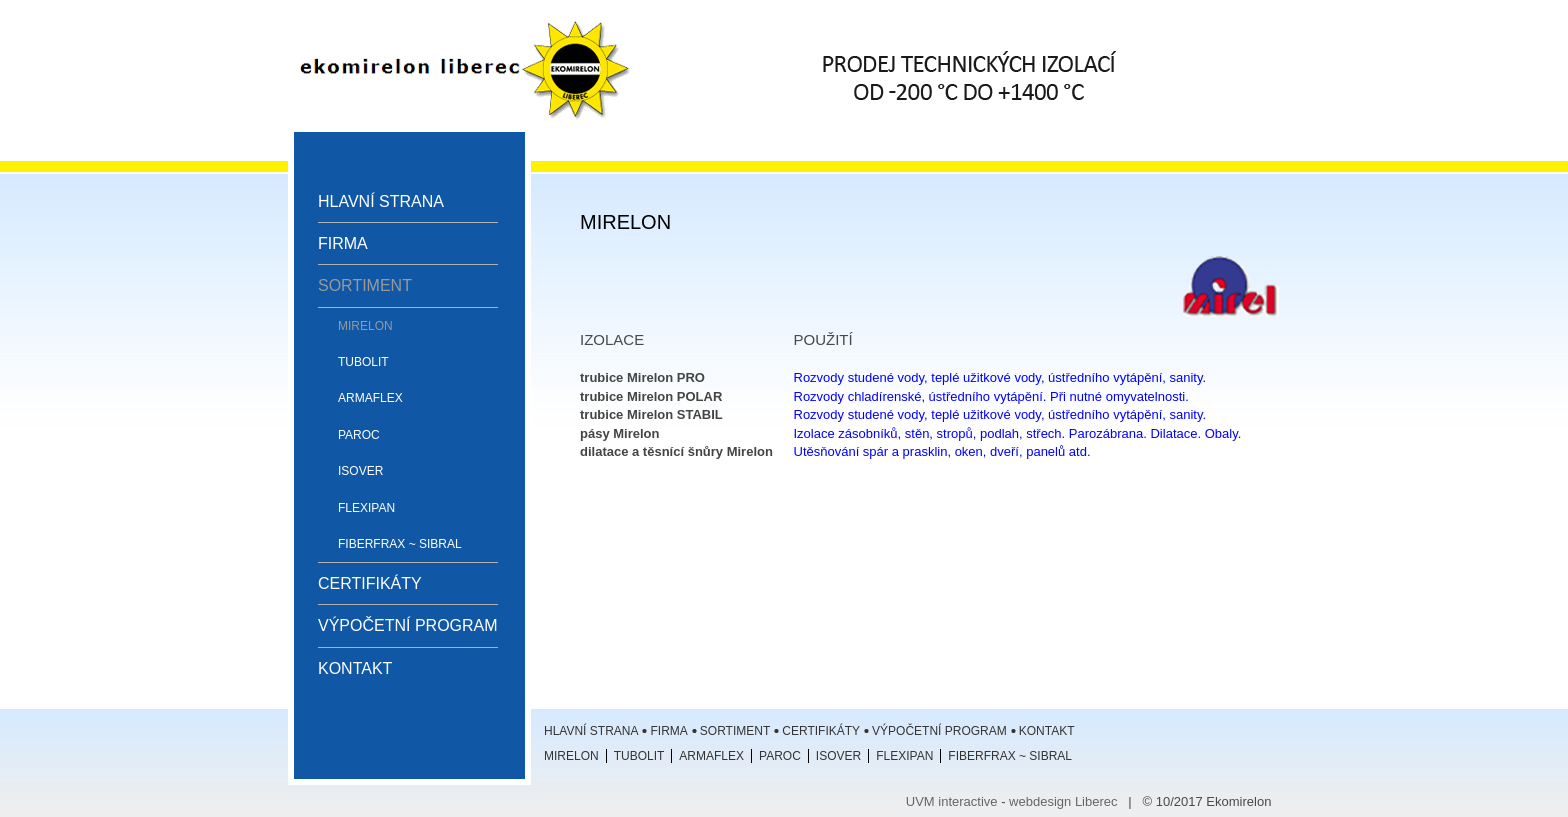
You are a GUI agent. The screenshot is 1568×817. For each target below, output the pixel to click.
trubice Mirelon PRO (642, 377)
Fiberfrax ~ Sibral (400, 544)
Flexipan (366, 508)
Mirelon (365, 326)
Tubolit (363, 362)
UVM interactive (952, 801)
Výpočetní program (408, 625)
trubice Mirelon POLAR (651, 396)
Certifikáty (370, 583)
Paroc (359, 435)
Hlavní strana (381, 201)
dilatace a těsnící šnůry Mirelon (676, 451)
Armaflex (370, 398)
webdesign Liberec (1063, 801)
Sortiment (365, 285)
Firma (343, 243)
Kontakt (355, 668)
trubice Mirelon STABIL (651, 414)
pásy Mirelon (619, 433)
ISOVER (360, 471)
